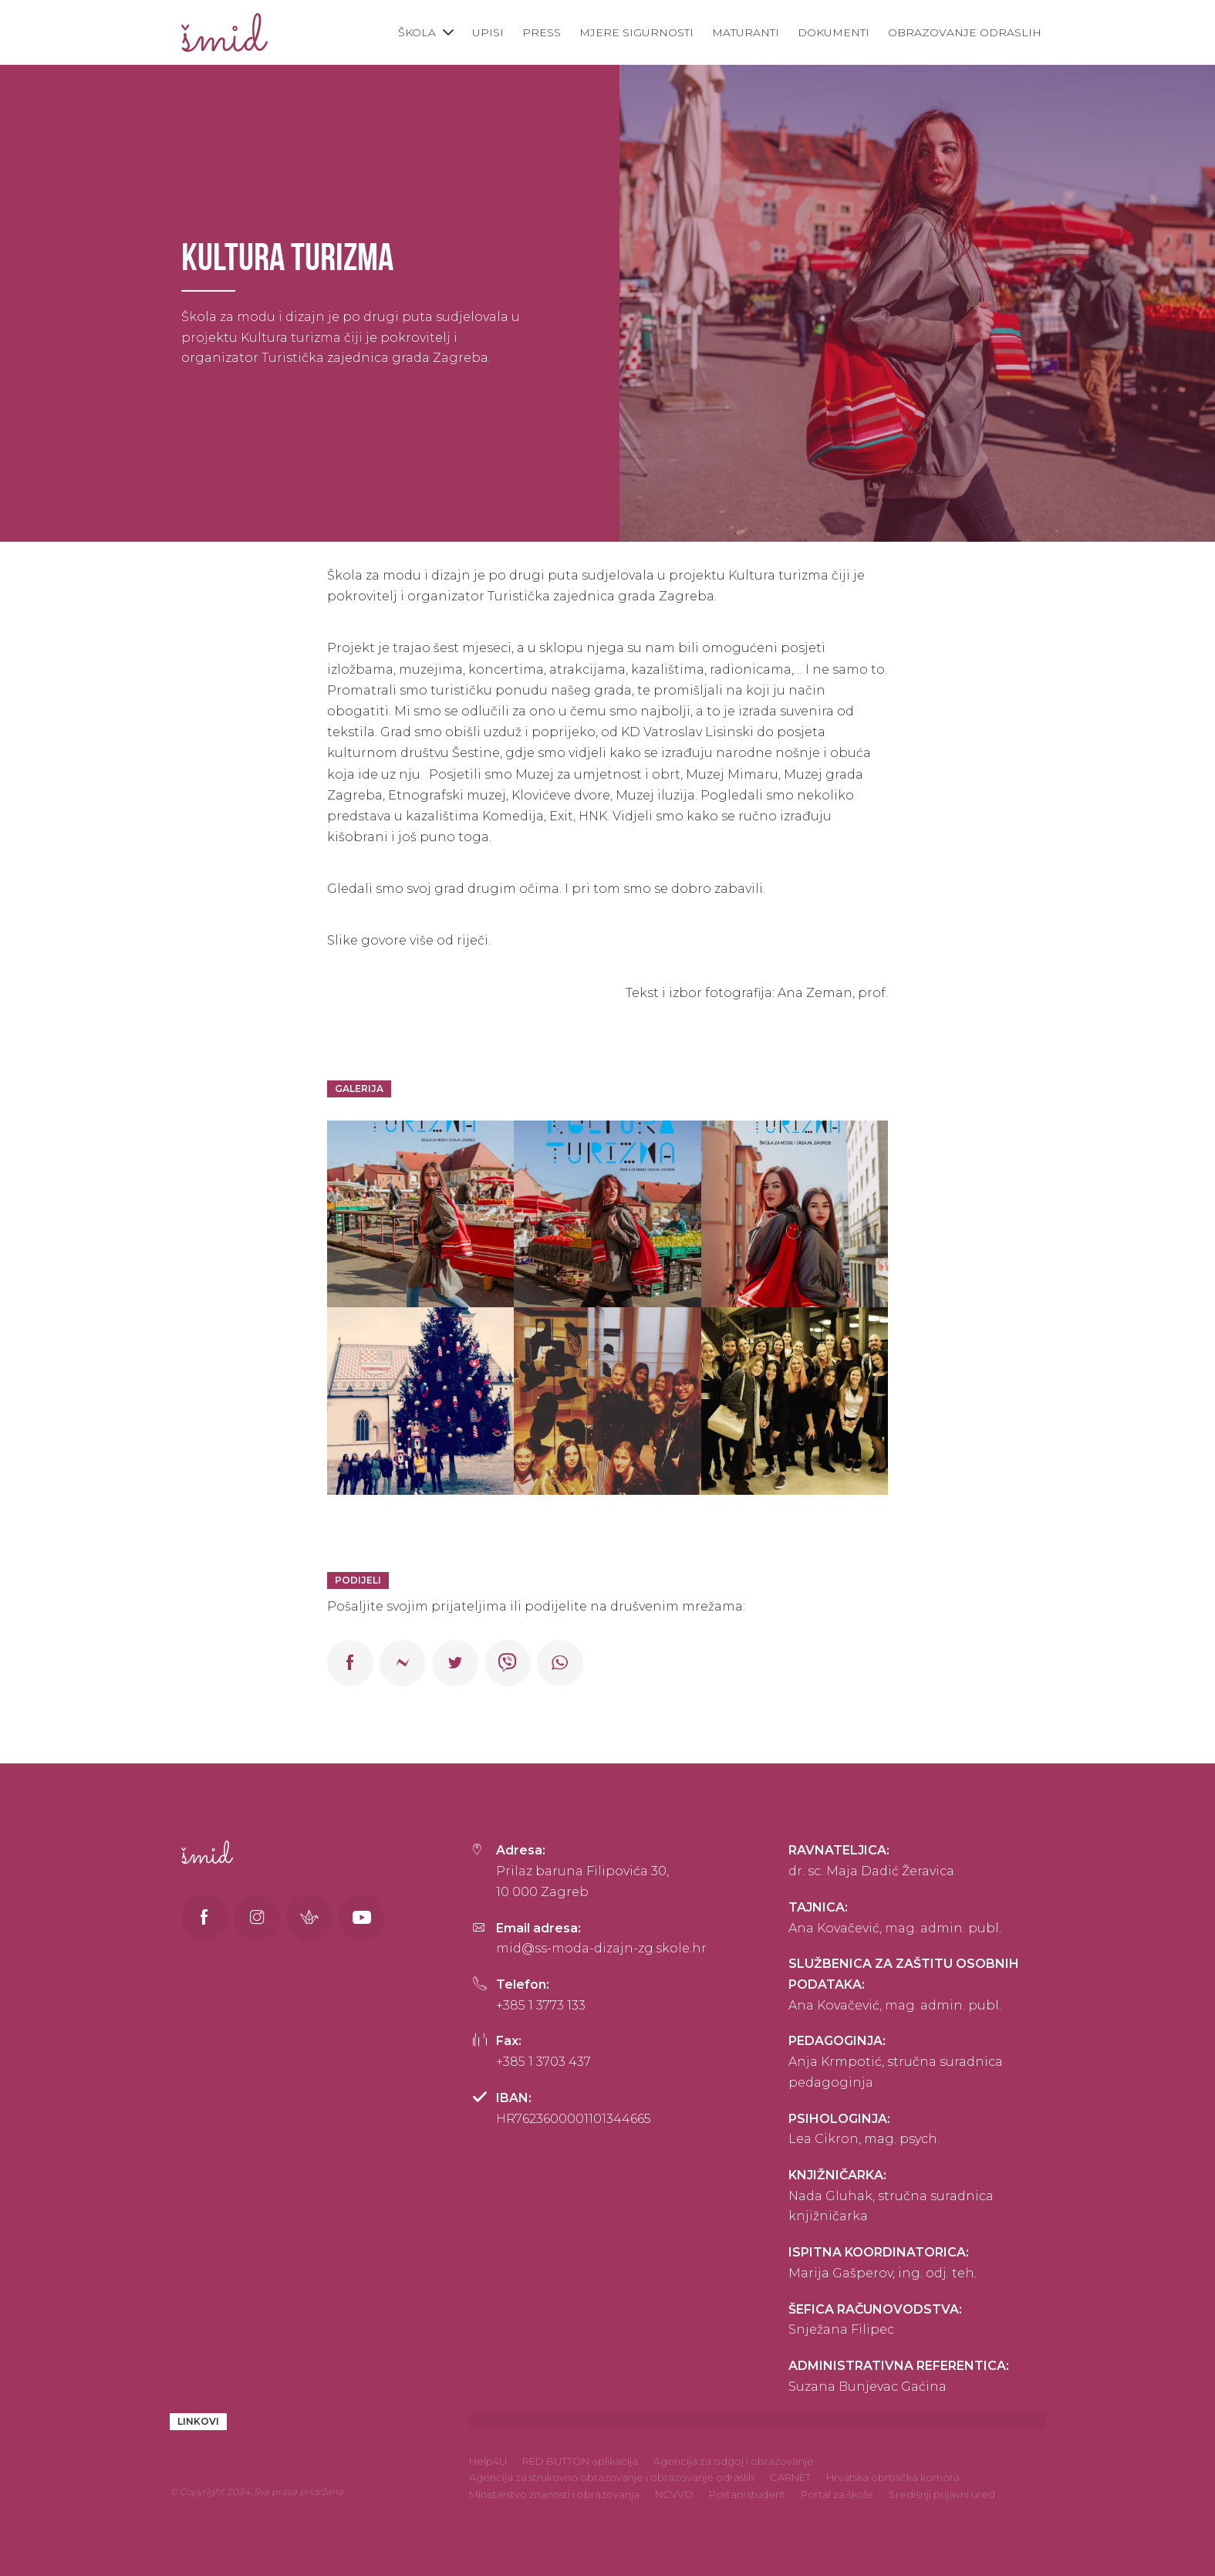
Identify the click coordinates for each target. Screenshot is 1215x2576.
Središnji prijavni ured (942, 2494)
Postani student (747, 2494)
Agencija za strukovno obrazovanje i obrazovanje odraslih (611, 2477)
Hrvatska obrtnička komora (893, 2477)
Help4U (488, 2461)
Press (541, 32)
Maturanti (745, 32)
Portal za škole (837, 2494)
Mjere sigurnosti (636, 32)
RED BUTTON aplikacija (580, 2461)
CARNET (790, 2477)
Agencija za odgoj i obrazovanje (733, 2461)
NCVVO (674, 2494)
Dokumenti (833, 32)
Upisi (488, 32)
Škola (417, 32)
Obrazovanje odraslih (964, 32)
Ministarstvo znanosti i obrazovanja (554, 2494)
